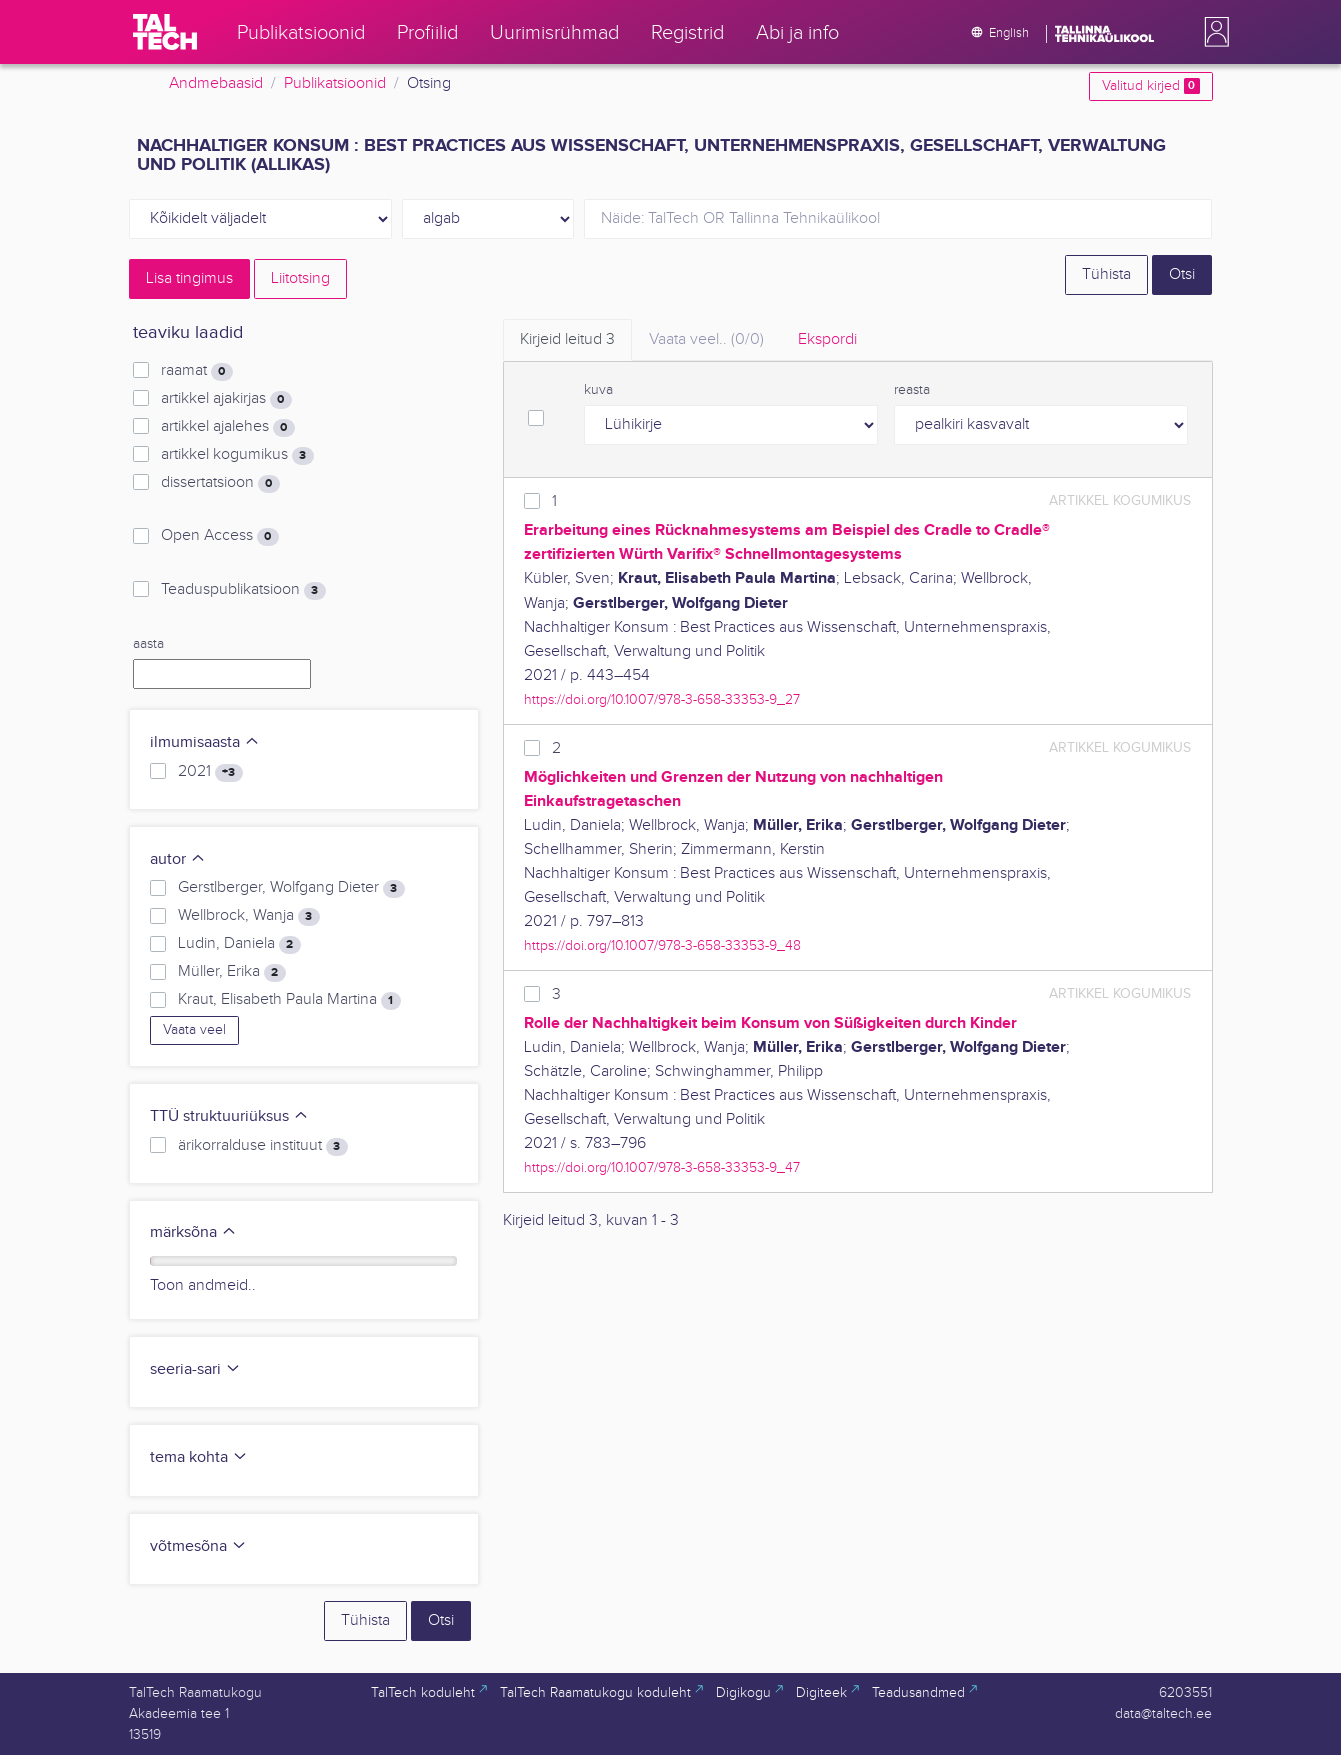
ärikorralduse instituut (262, 1146)
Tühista (1106, 274)
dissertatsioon (220, 483)
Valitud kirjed (1150, 86)
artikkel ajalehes (227, 427)
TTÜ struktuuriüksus (229, 1116)
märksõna (193, 1232)
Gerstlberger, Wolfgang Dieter (291, 888)
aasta (148, 644)
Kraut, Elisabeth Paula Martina (289, 1000)
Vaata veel (194, 1030)
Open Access (219, 536)
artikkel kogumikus (237, 455)
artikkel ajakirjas (226, 399)
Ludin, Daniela (239, 944)
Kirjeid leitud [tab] (567, 339)
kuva (598, 390)
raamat (196, 371)
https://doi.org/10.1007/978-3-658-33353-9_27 (662, 699)
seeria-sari (195, 1369)
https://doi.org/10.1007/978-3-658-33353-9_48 (662, 945)
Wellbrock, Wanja (248, 916)
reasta (912, 390)
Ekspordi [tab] (827, 339)
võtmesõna (198, 1546)
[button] (1213, 32)
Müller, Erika (231, 972)
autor (178, 859)
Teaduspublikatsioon (243, 590)
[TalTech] (165, 32)
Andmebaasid (216, 83)
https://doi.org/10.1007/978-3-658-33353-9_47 (662, 1167)
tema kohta (199, 1457)
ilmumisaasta (205, 742)
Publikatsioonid (335, 83)
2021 (210, 772)
